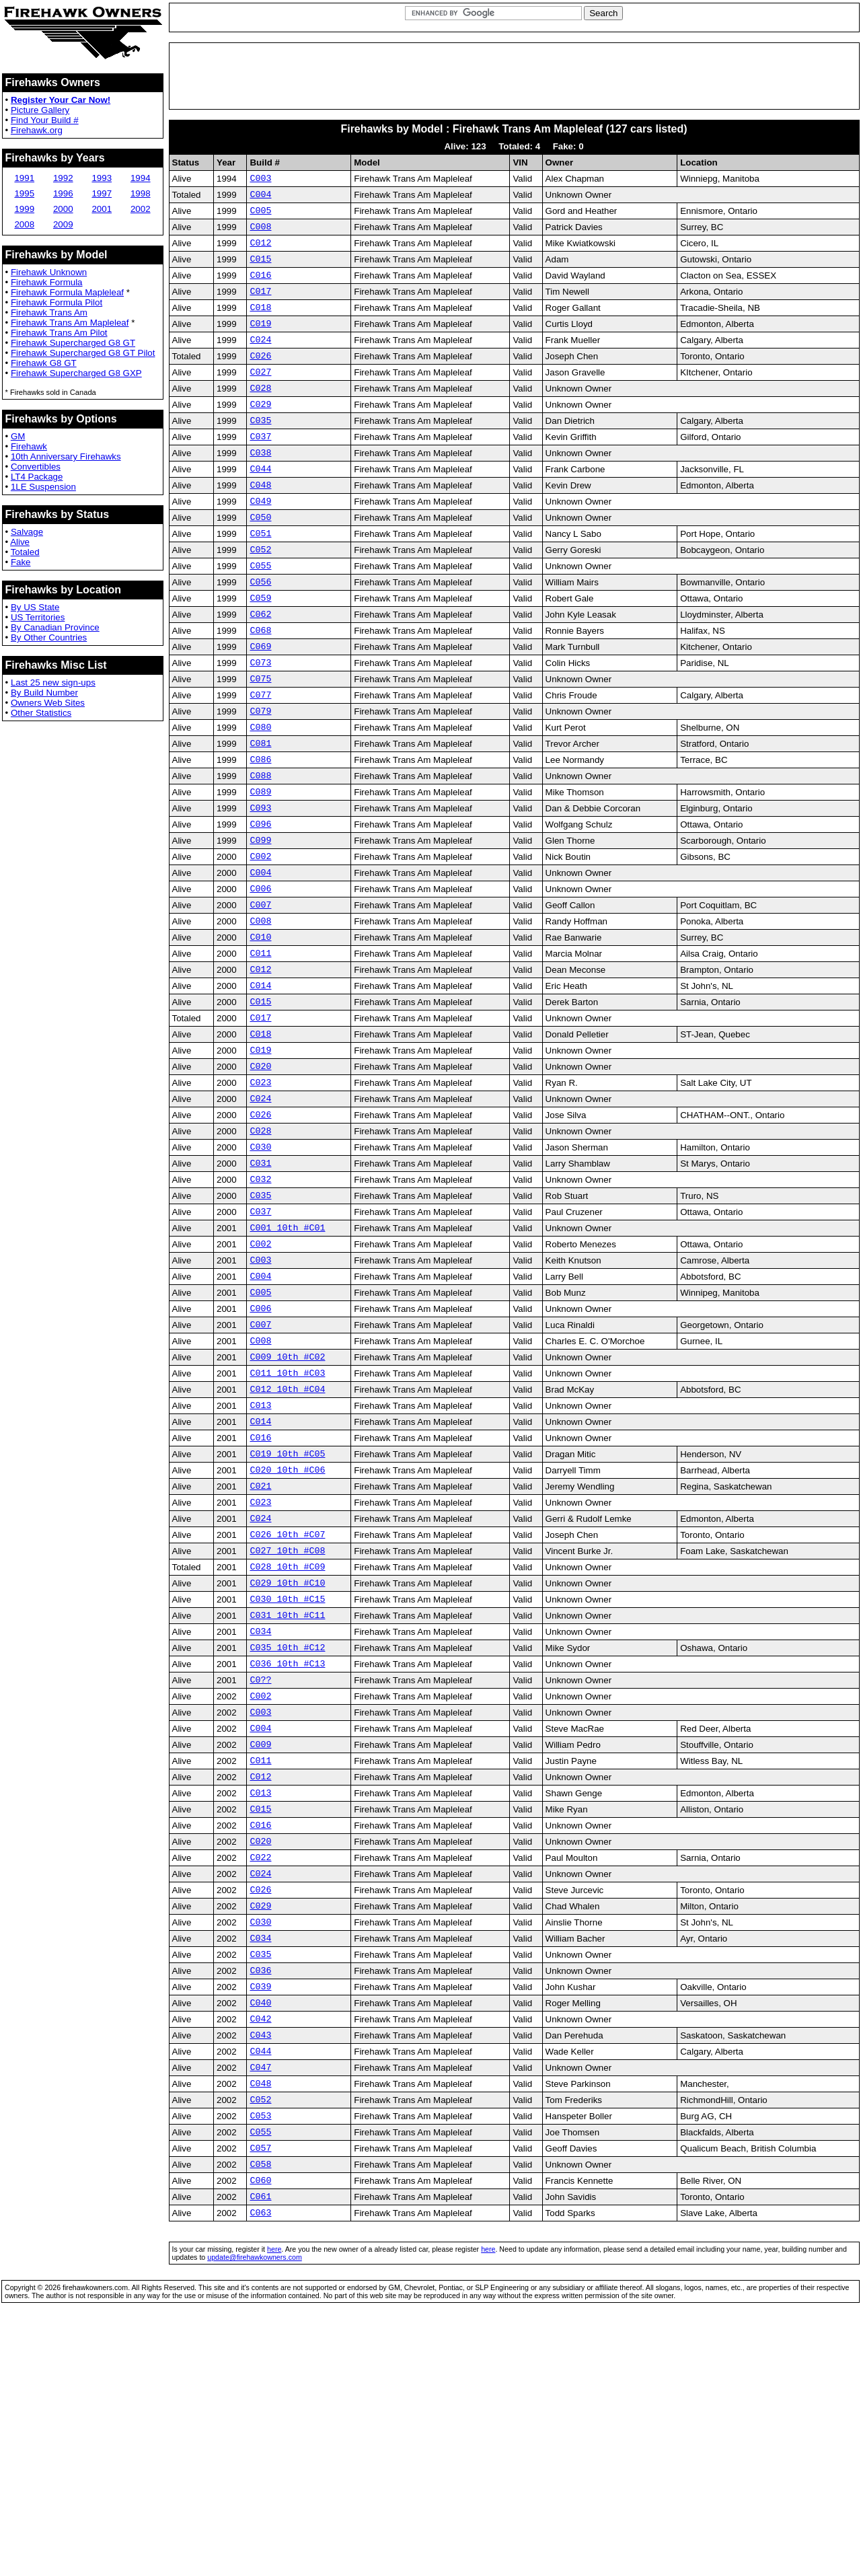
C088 (260, 852)
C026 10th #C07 (287, 1705)
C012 (260, 252)
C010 (260, 1033)
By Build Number (44, 693)
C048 (260, 525)
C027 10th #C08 (287, 1724)
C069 (260, 706)
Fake (21, 562)
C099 (260, 924)
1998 (140, 193)
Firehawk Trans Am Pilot (59, 333)
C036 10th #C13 (287, 1851)
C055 (260, 616)
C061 (260, 2450)
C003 (260, 180)
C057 (260, 2396)
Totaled (25, 552)
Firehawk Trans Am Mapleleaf (70, 323)
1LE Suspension (43, 487)
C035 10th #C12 (287, 1833)
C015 (260, 270)
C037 (260, 470)
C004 (260, 198)
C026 (260, 379)
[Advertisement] (514, 76)
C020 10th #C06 (287, 1633)
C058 (260, 2414)
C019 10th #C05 (287, 1615)
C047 (260, 2305)
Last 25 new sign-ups (53, 682)
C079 (260, 779)
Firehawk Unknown (49, 272)
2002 (140, 209)
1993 (101, 178)
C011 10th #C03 (287, 1524)
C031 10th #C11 (287, 1796)
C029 (260, 434)
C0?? (260, 1869)
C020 (260, 1179)
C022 (260, 2069)
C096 (260, 906)
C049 (260, 543)
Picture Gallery (40, 110)
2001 (101, 209)
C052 (260, 597)
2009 (63, 224)
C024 (260, 361)
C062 (260, 670)
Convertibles (36, 467)
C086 (260, 833)
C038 (260, 488)
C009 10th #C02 (287, 1506)
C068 (260, 688)
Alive (20, 542)
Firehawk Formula (47, 282)
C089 (260, 870)
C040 (260, 2232)
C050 (260, 561)
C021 (260, 1651)
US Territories (38, 617)
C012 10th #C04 (287, 1542)
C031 (260, 1288)
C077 (260, 761)
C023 (260, 1197)
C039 (260, 2214)
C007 (260, 997)
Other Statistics (41, 713)
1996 (63, 193)
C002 (260, 942)
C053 (260, 2359)
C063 (260, 2468)
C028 (260, 416)
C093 (260, 888)
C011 (260, 1051)
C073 (260, 725)
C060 (260, 2432)
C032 (260, 1306)
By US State (35, 607)
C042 (260, 2250)
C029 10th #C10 (287, 1760)
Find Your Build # (45, 120)
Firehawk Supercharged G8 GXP (76, 373)
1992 (63, 178)
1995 (24, 193)
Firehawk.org (37, 130)
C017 (260, 307)
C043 (260, 2268)
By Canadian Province (55, 627)
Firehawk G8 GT (44, 363)
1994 (140, 178)
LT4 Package (37, 477)
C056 (260, 634)
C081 (260, 815)
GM (18, 436)
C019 (260, 343)
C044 (260, 507)
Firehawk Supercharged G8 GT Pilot (83, 353)
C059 (260, 652)
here (274, 2505)
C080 (260, 797)
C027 (260, 398)
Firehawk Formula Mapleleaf (67, 292)
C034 (260, 1814)
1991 (24, 178)
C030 (260, 1269)
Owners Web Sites (48, 703)
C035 (260, 452)
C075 (260, 743)
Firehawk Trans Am (49, 312)
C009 (260, 1942)
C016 (260, 289)
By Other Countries (49, 637)
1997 (101, 193)
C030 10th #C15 (287, 1778)
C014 (260, 1088)
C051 (260, 579)
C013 (260, 1560)
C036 (260, 2196)
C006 (260, 979)
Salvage (27, 532)
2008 (24, 224)
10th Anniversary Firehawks (66, 456)
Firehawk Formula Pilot (56, 302)
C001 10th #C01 (287, 1360)
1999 (24, 209)
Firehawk (29, 446)
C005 (260, 216)
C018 (260, 325)
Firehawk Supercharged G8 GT (73, 343)
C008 (260, 234)
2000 (63, 209)
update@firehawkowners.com (254, 2513)
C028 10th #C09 (287, 1742)
